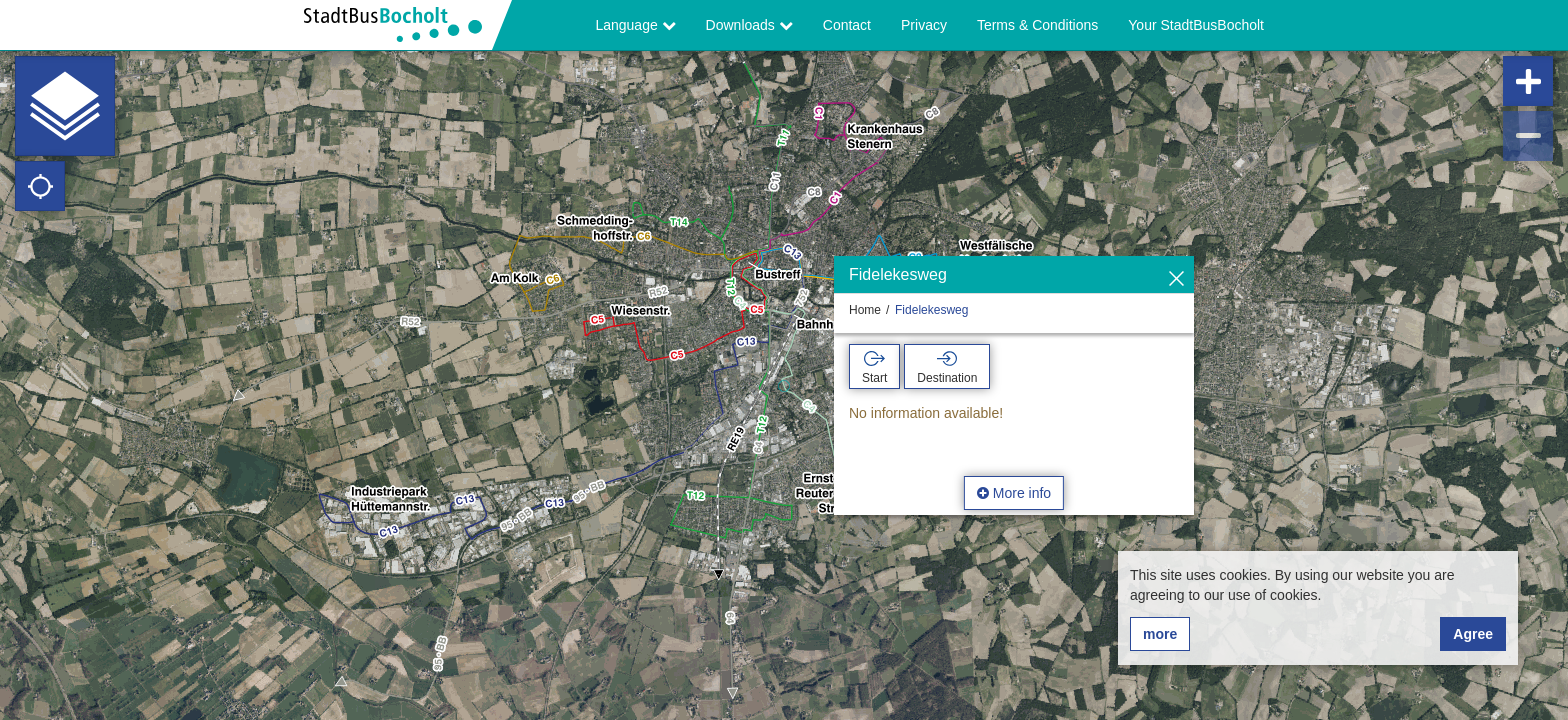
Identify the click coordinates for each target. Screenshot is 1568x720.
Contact (847, 25)
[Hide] (1176, 279)
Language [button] (635, 25)
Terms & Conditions (1037, 25)
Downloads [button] (749, 25)
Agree (1473, 634)
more (1160, 634)
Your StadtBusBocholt (1196, 25)
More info (1014, 493)
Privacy (924, 25)
